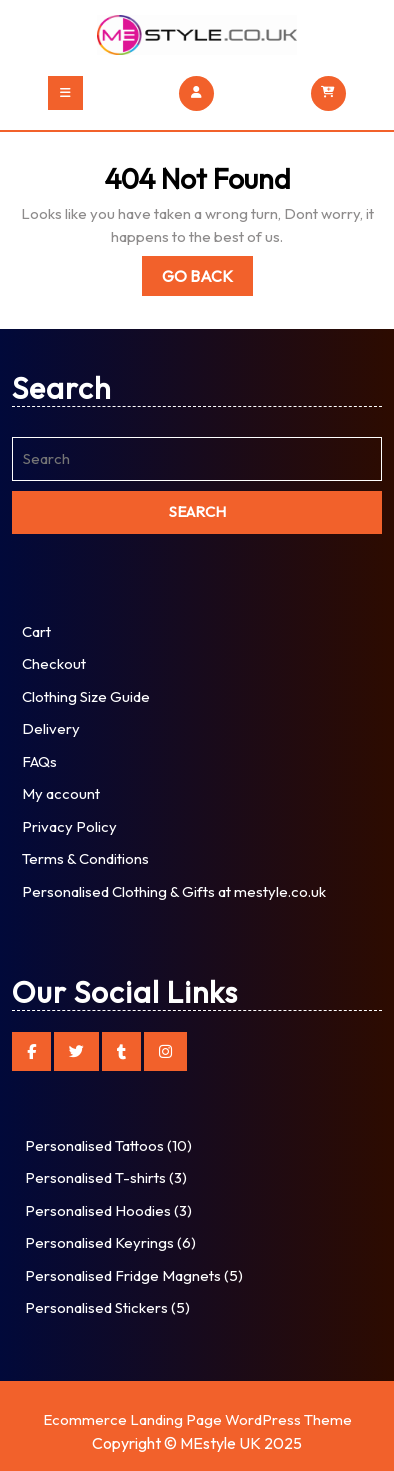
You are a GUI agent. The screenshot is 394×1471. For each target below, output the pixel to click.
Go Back (207, 279)
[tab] (65, 93)
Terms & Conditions (85, 858)
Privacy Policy (69, 826)
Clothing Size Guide (86, 696)
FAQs (39, 761)
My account (61, 793)
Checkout (54, 663)
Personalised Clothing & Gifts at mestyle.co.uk (174, 891)
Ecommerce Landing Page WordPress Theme (197, 1419)
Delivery (51, 728)
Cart (36, 631)
